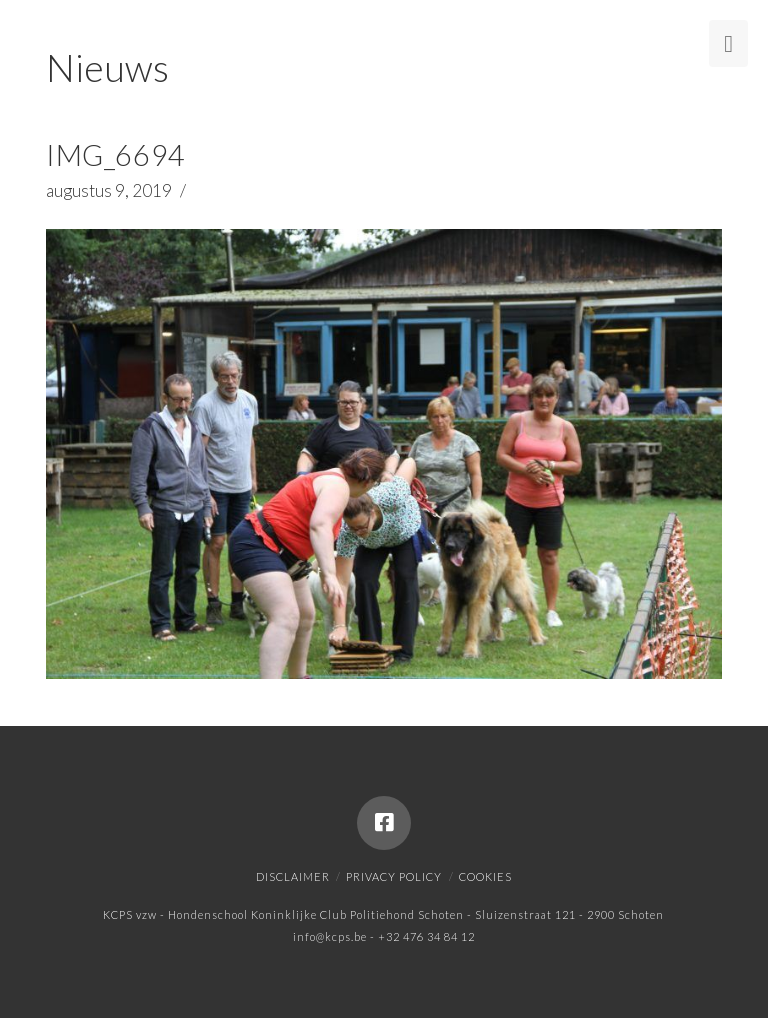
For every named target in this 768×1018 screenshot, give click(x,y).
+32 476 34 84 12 (426, 936)
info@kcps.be (330, 936)
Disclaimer (293, 876)
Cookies (485, 876)
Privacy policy (394, 876)
